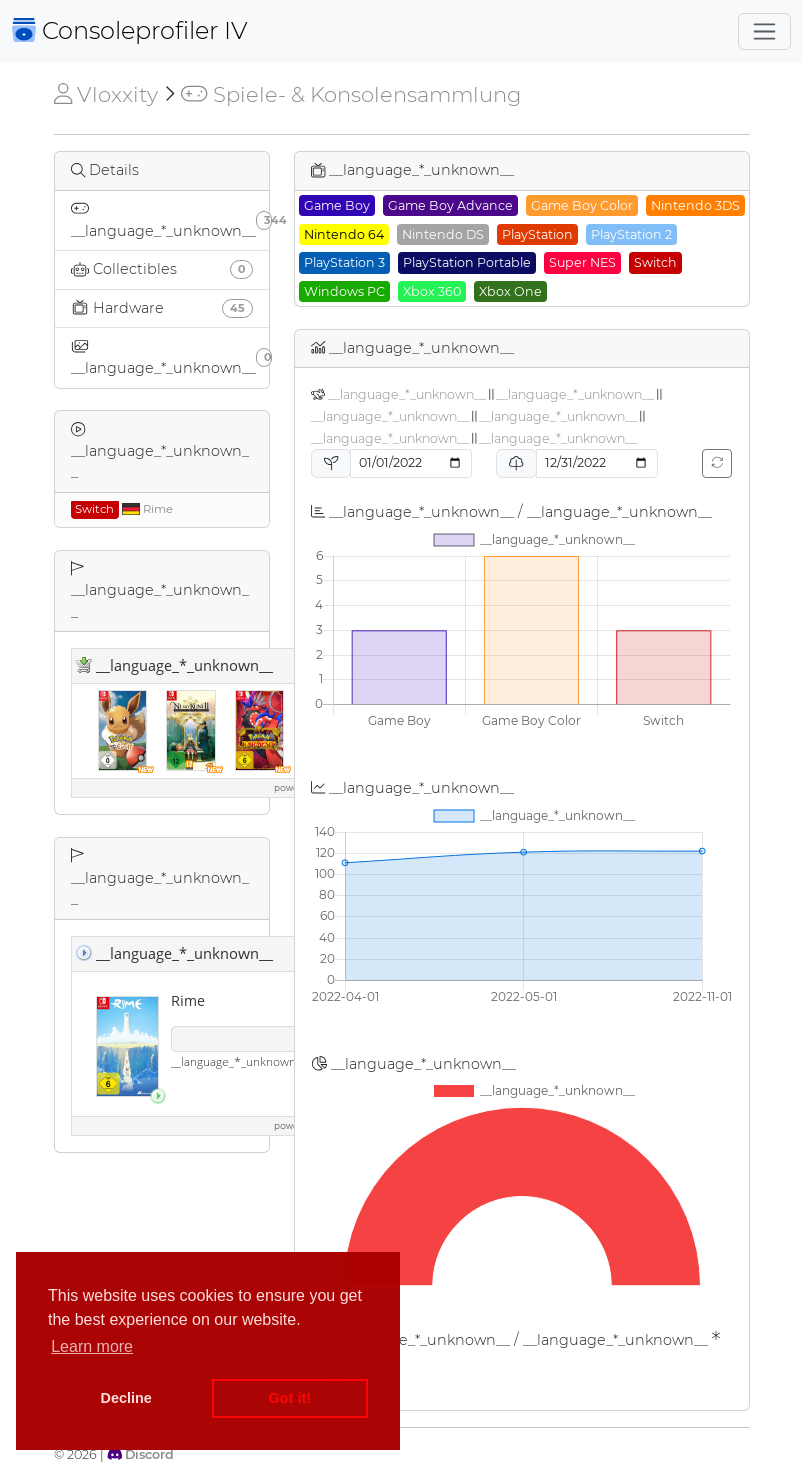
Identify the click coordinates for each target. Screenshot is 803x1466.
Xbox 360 (432, 291)
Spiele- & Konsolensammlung (350, 94)
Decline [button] (126, 1398)
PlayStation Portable (467, 263)
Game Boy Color (582, 205)
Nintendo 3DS (695, 205)
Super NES (582, 263)
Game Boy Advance (450, 205)
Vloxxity (106, 94)
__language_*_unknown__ (407, 394)
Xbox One (510, 291)
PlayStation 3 (344, 263)
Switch (655, 263)
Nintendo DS (443, 234)
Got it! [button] (290, 1398)
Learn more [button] (92, 1346)
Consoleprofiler (129, 30)
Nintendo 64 (344, 234)
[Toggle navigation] (764, 31)
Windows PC (344, 291)
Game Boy (337, 205)
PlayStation (537, 234)
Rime (122, 509)
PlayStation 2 (631, 234)
